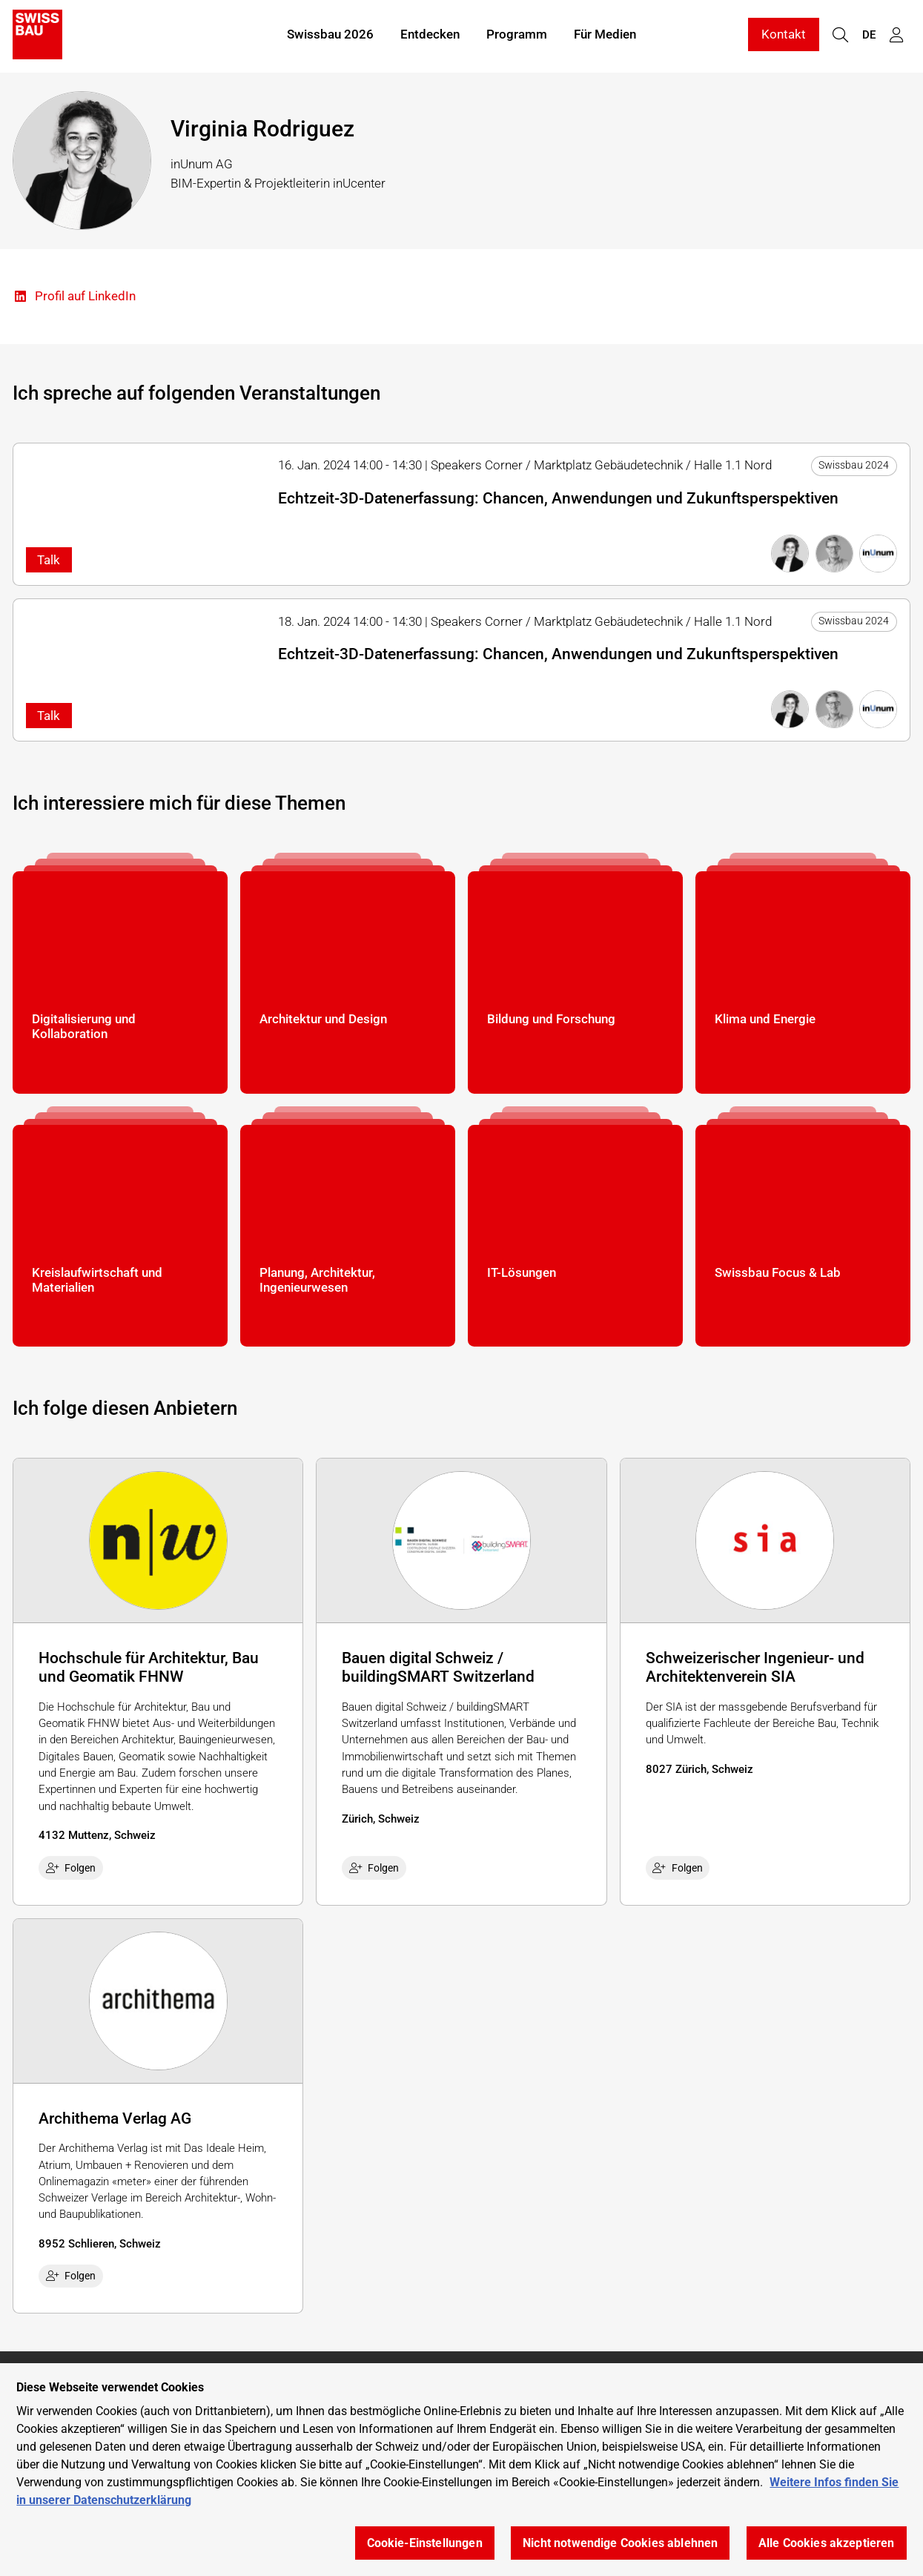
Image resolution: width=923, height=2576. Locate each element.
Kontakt (783, 35)
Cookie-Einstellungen (425, 2543)
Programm (516, 35)
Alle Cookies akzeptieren (826, 2543)
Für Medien (605, 35)
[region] (461, 2469)
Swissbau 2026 (330, 35)
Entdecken (430, 35)
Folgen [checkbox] (71, 1868)
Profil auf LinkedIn (74, 297)
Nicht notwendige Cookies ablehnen (620, 2543)
